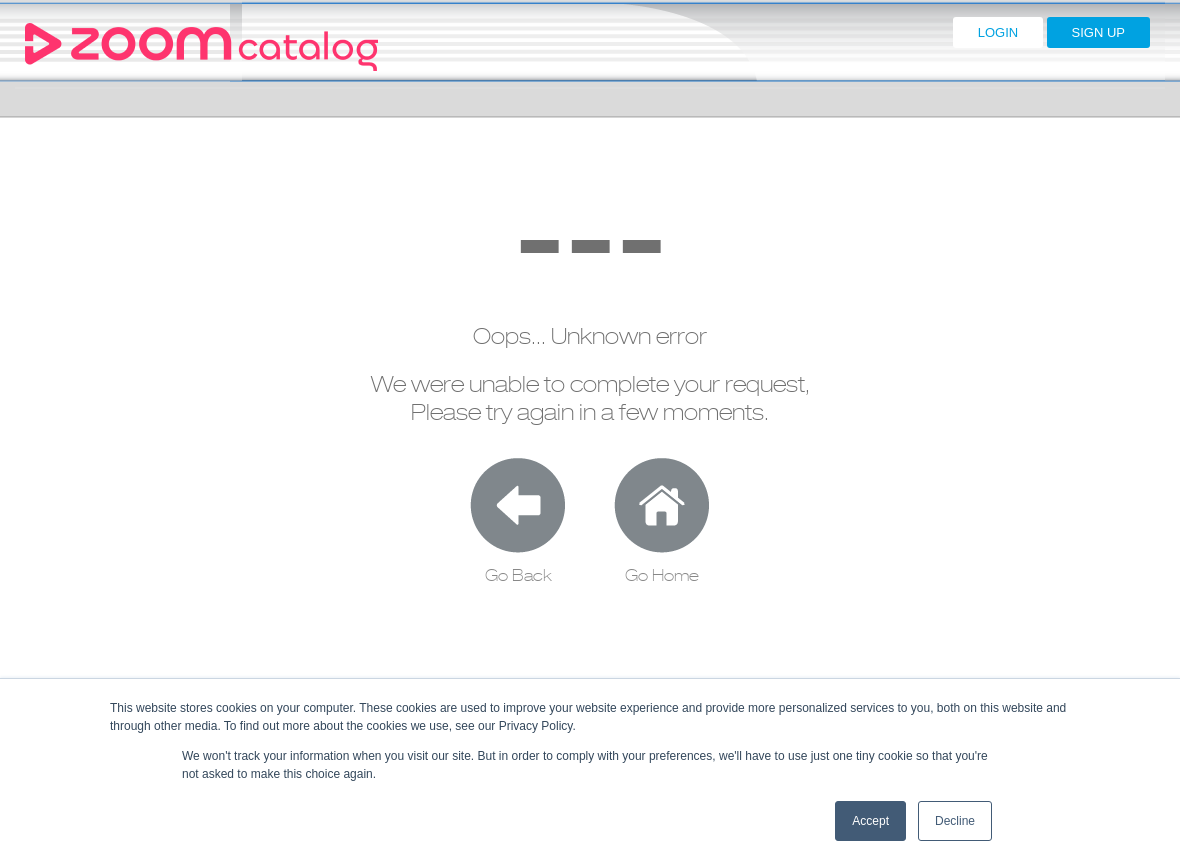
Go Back (518, 575)
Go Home (662, 575)
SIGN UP (1098, 32)
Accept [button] (870, 821)
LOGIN (998, 32)
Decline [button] (955, 821)
